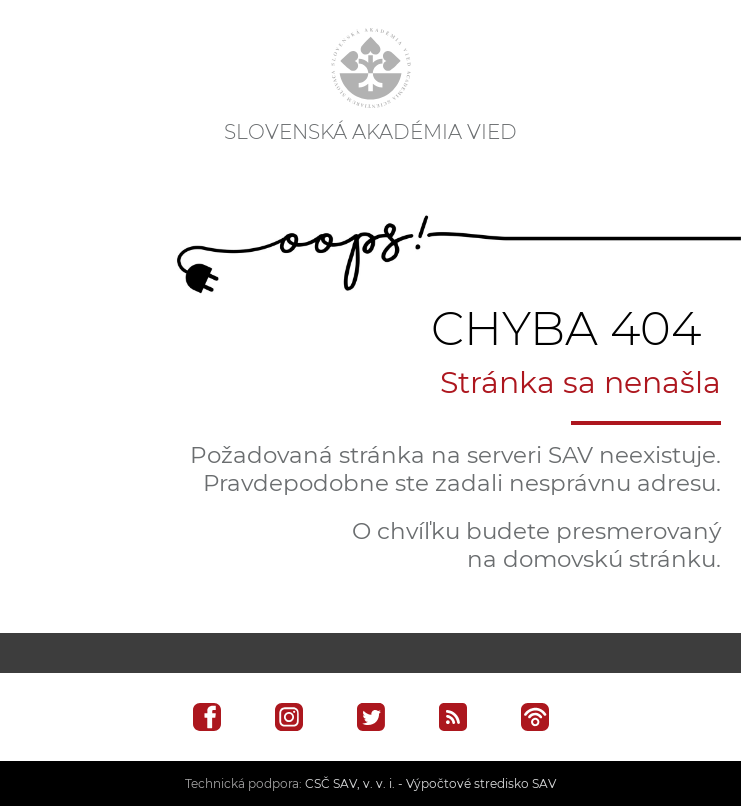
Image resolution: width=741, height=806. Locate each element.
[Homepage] (371, 68)
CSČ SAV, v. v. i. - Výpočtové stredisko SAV (430, 783)
